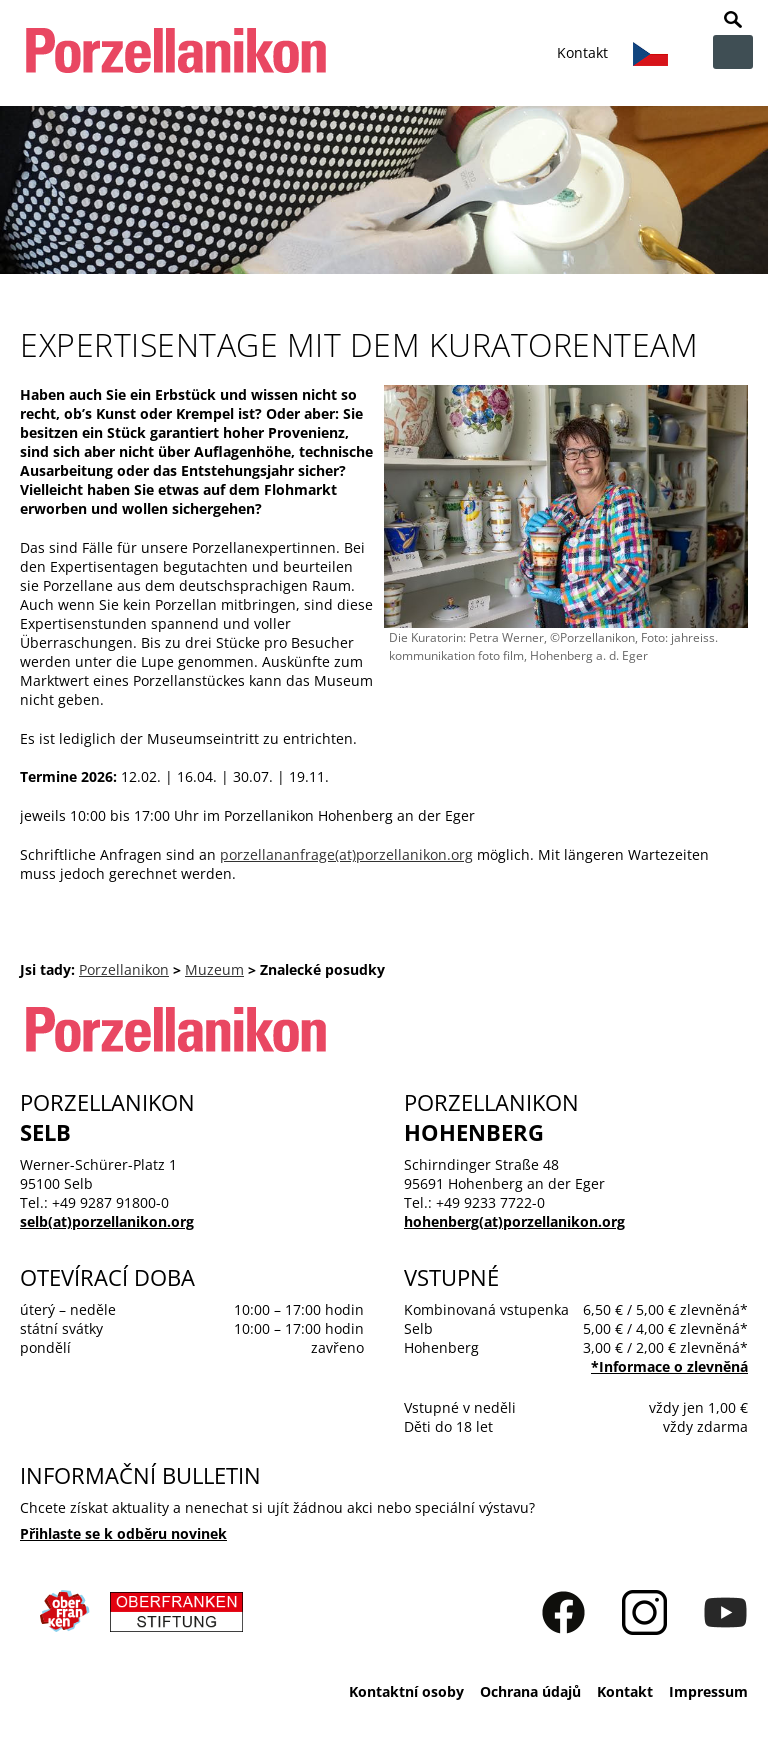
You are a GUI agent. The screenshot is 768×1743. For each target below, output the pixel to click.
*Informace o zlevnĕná (669, 1366)
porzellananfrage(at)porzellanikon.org (346, 854)
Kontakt (582, 52)
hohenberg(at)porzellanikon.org (514, 1221)
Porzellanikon (124, 969)
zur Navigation (733, 52)
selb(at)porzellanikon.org (107, 1221)
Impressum (708, 1691)
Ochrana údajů (530, 1691)
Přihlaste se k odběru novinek (123, 1533)
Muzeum (214, 969)
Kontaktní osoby (406, 1691)
